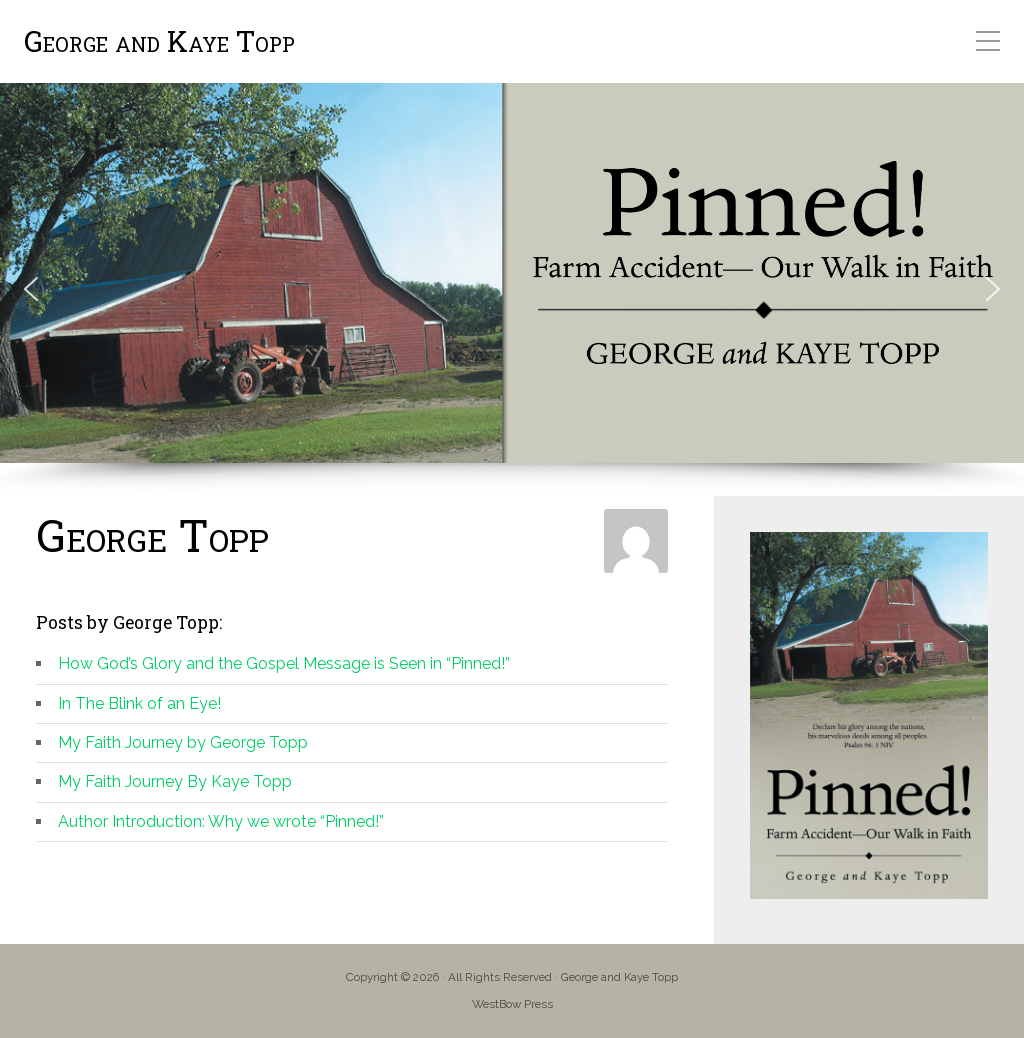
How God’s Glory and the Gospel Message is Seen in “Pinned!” (284, 663)
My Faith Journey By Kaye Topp (175, 781)
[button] (31, 289)
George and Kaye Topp (159, 41)
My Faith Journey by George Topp (183, 742)
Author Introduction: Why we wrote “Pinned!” (221, 821)
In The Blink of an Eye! (139, 703)
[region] (512, 289)
